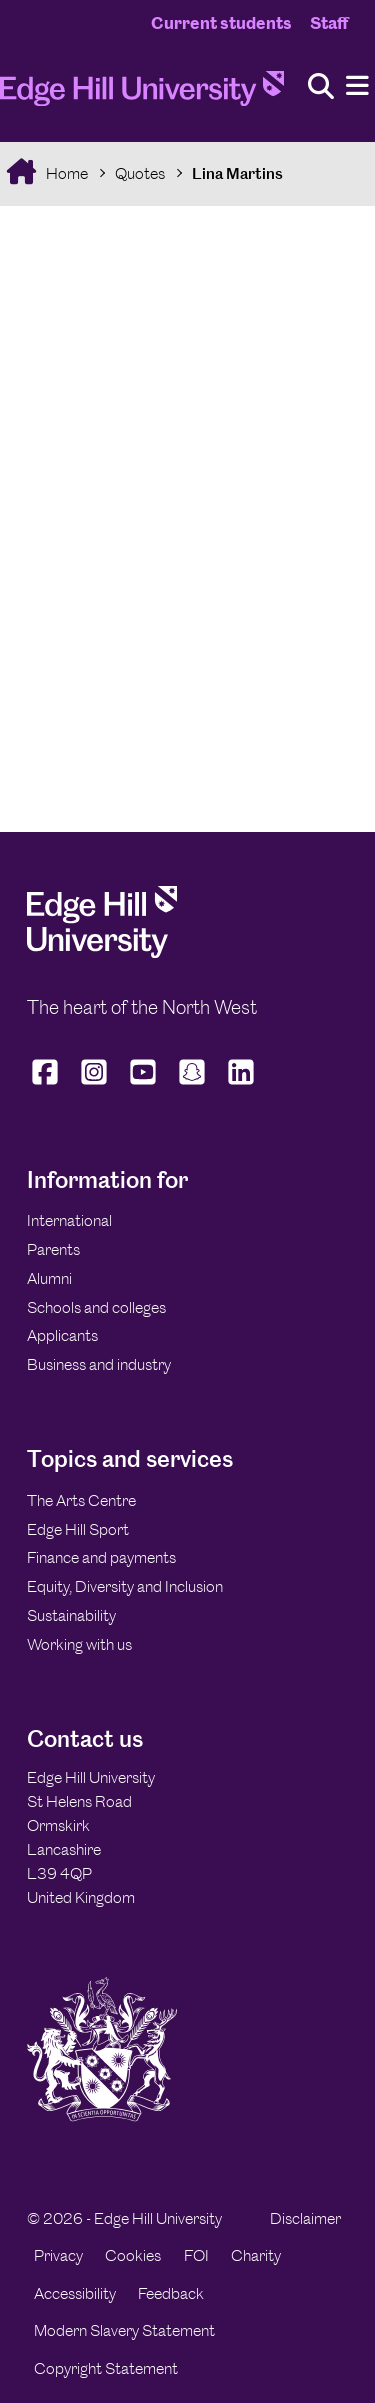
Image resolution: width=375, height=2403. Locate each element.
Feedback (171, 2293)
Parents (53, 1249)
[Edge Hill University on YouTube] (143, 1085)
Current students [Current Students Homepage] (221, 23)
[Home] (142, 94)
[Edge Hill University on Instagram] (94, 1085)
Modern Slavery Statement (124, 2330)
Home (65, 173)
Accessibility (75, 2293)
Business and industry (99, 1364)
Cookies (133, 2255)
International (69, 1220)
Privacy (58, 2255)
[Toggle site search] (321, 87)
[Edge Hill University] (102, 952)
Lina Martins (237, 173)
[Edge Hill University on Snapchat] (192, 1085)
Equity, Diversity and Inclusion (125, 1586)
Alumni (49, 1278)
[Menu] (357, 86)
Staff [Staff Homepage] (329, 23)
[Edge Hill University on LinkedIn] (241, 1085)
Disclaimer (305, 2218)
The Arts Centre (81, 1500)
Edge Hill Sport (78, 1529)
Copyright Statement (106, 2368)
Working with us (79, 1644)
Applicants (62, 1335)
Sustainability (71, 1615)
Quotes (140, 173)
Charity (256, 2255)
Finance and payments (101, 1557)
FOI (196, 2255)
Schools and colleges (96, 1307)
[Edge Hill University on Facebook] (47, 1085)
